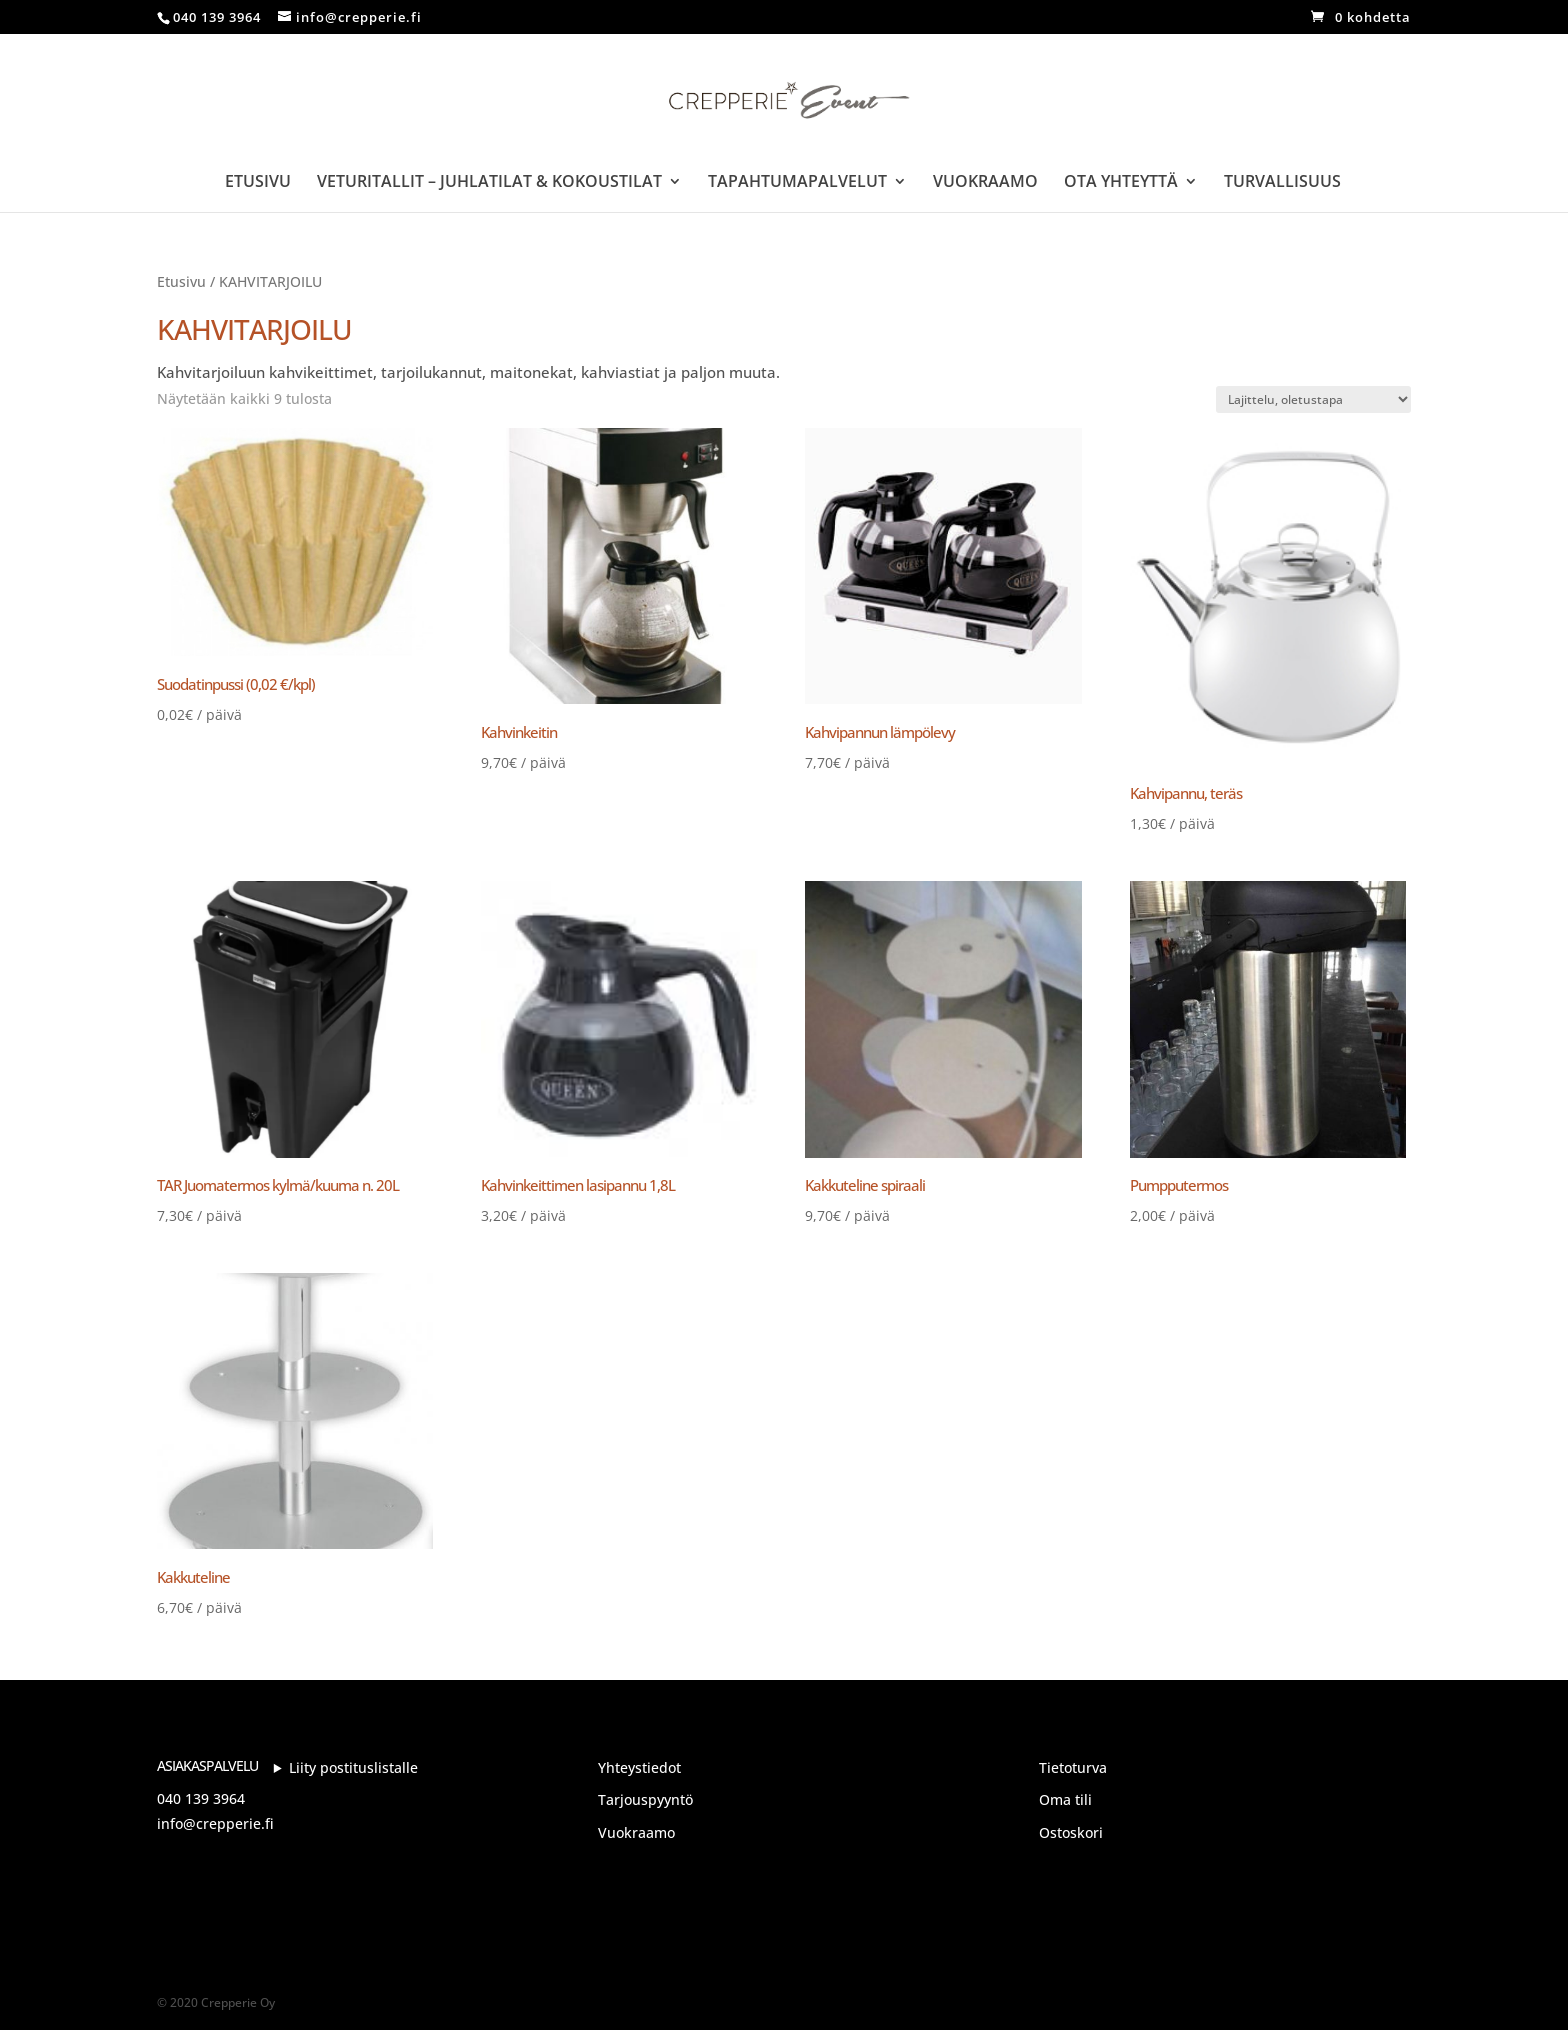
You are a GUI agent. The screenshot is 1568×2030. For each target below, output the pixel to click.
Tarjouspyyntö (645, 1799)
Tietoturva (1073, 1767)
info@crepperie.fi (215, 1823)
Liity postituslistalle (353, 1767)
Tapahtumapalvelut (797, 183)
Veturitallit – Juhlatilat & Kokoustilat (489, 183)
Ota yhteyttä (1121, 183)
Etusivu (258, 183)
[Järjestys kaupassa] (1313, 399)
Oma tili (1065, 1799)
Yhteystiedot (639, 1767)
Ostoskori (1071, 1832)
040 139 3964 (201, 1798)
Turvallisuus (1282, 183)
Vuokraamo (985, 183)
